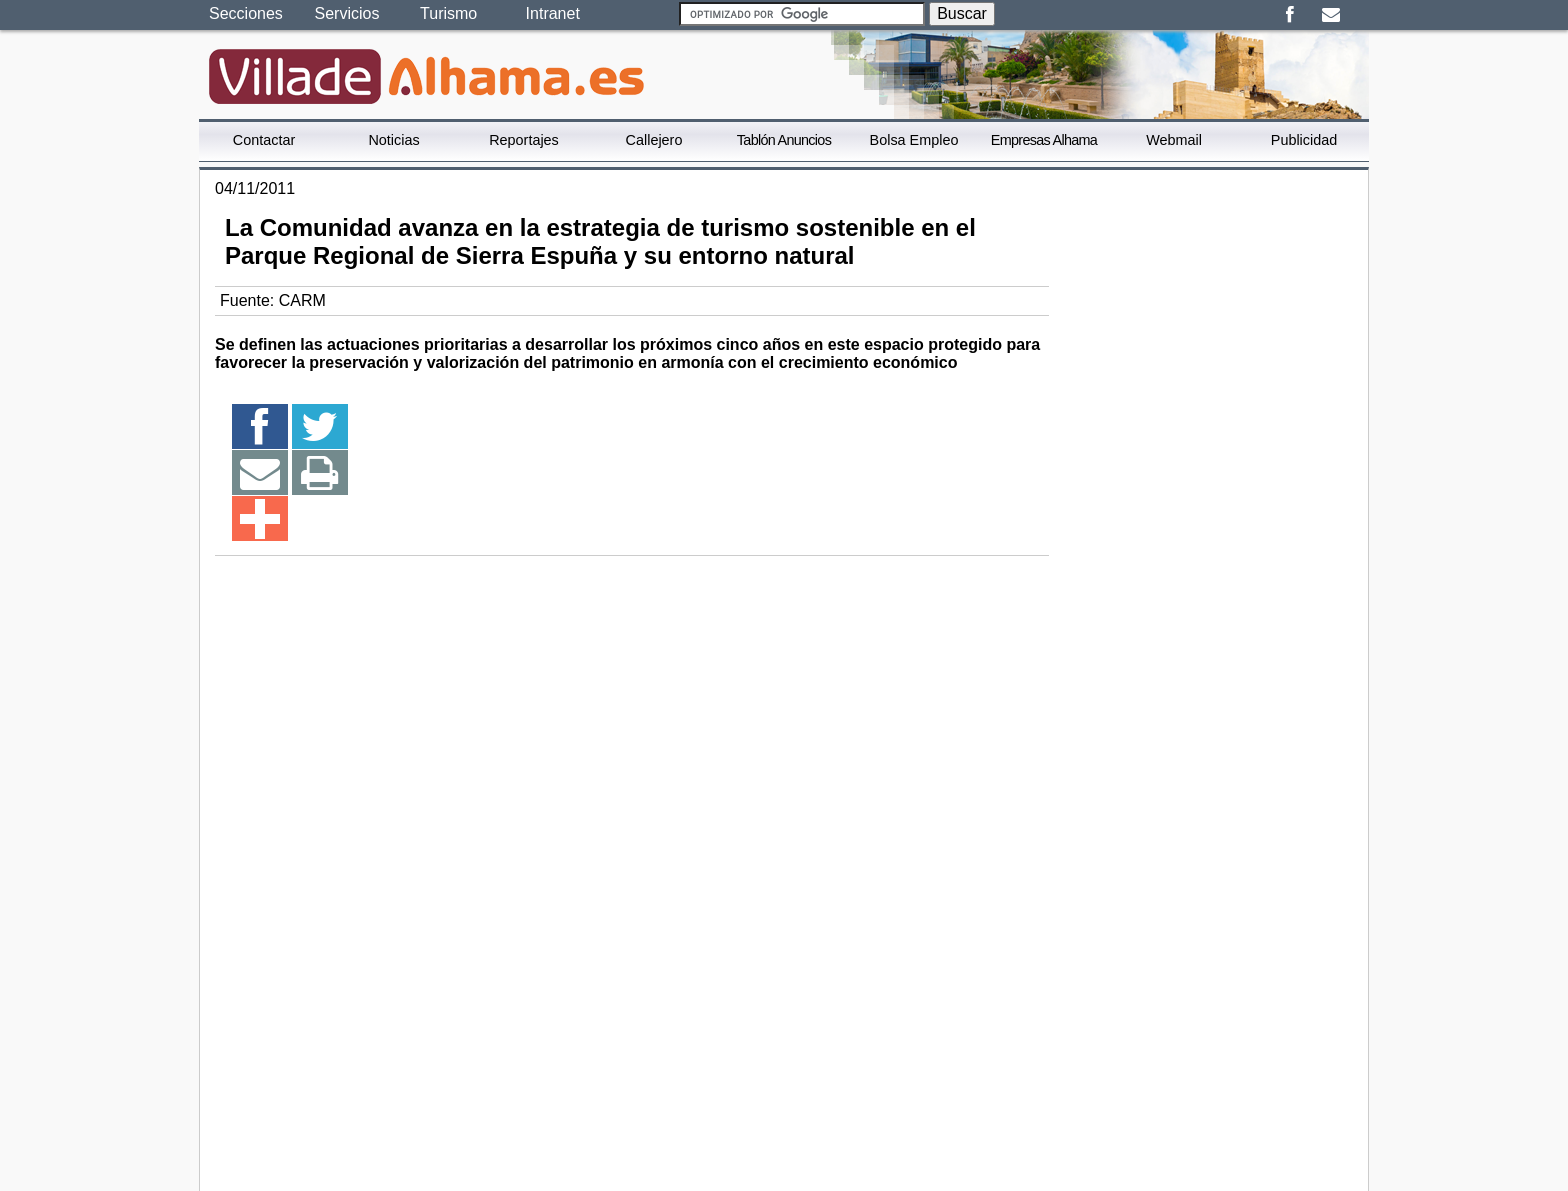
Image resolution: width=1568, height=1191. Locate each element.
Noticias (393, 140)
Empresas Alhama (1044, 140)
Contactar (264, 140)
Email (1330, 15)
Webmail (1174, 140)
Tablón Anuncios (784, 140)
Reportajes (524, 140)
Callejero (654, 140)
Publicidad (1304, 140)
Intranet (553, 13)
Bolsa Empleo (914, 140)
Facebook (1289, 15)
